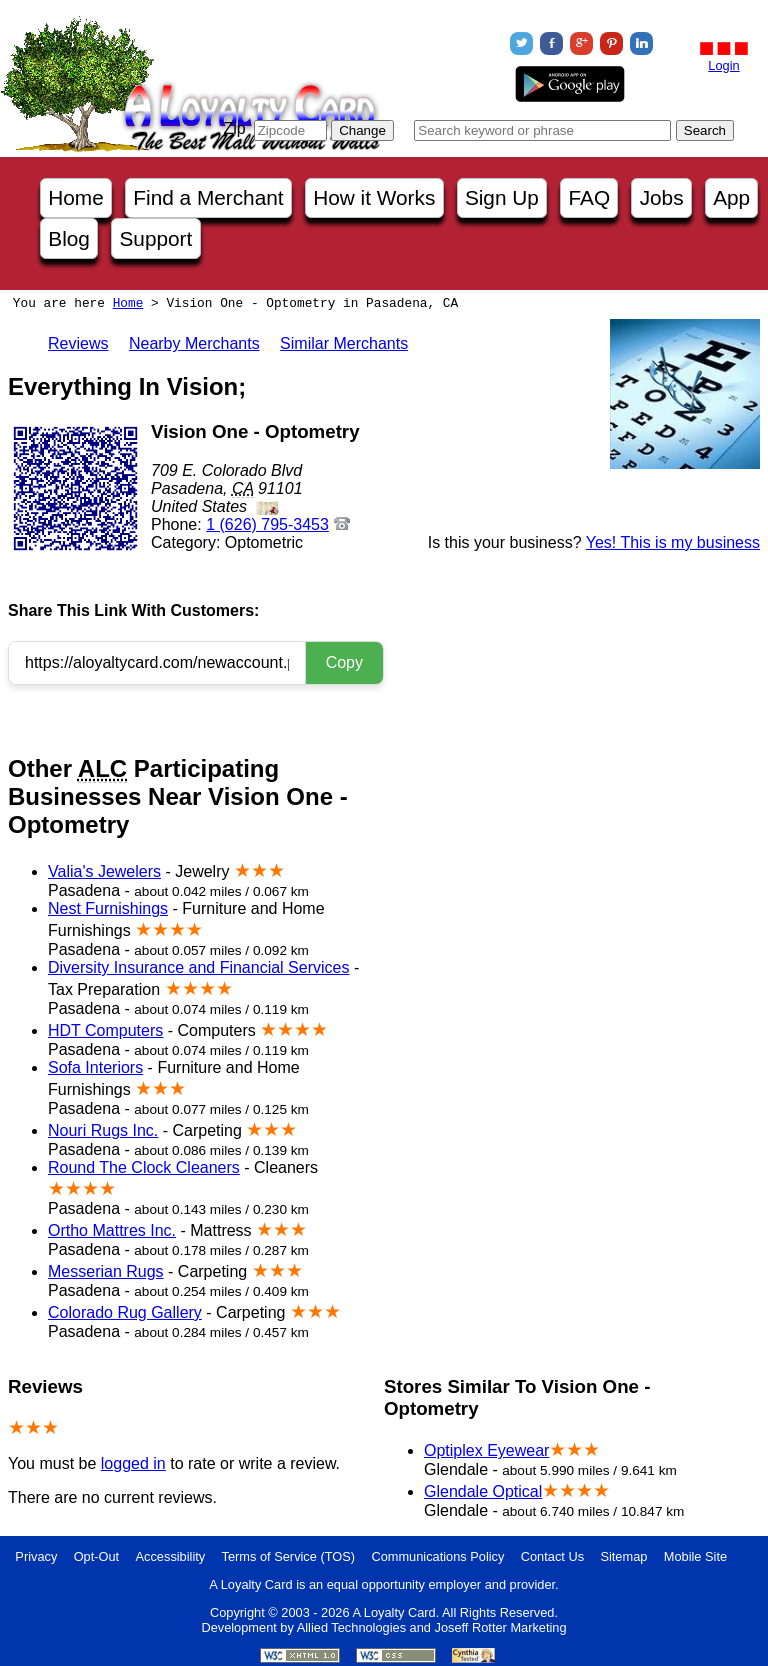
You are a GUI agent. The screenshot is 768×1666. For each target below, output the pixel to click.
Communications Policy (437, 1556)
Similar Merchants (344, 343)
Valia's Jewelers (104, 871)
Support (155, 238)
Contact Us (552, 1556)
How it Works (374, 197)
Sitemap (623, 1556)
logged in (133, 1463)
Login (723, 65)
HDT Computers (105, 1030)
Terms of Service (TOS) (288, 1556)
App (731, 197)
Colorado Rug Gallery (125, 1312)
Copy (344, 662)
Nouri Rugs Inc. (103, 1130)
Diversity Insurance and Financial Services (198, 967)
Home (75, 197)
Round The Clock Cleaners (144, 1167)
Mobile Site (695, 1556)
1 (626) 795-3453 (267, 524)
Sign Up (502, 197)
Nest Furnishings (108, 908)
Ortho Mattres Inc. (112, 1230)
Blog (69, 238)
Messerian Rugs (106, 1271)
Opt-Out (97, 1556)
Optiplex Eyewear (486, 1450)
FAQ (589, 197)
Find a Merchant (208, 197)
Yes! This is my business (673, 542)
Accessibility (171, 1556)
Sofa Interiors (95, 1067)
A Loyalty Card (393, 1612)
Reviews (78, 343)
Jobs (662, 197)
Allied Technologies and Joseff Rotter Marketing (432, 1627)
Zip (234, 128)
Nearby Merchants (194, 343)
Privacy (36, 1556)
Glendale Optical (483, 1491)
